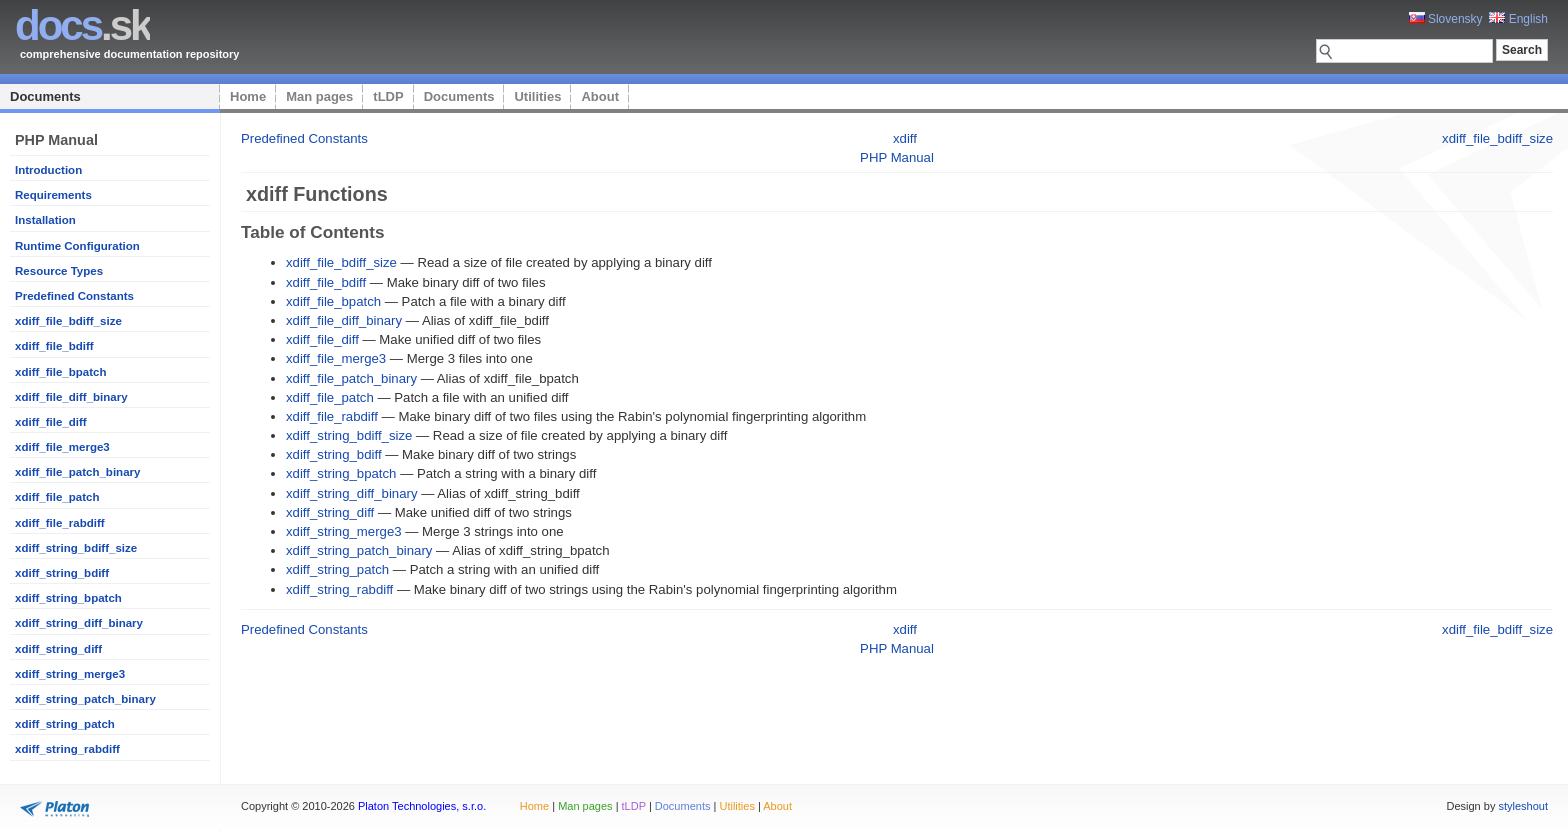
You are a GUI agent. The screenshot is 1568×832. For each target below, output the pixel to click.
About (600, 96)
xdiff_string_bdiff (62, 573)
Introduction (48, 170)
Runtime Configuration (77, 246)
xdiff (905, 138)
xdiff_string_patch (65, 724)
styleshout (1523, 806)
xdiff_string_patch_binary (85, 699)
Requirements (53, 195)
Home (248, 96)
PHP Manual (897, 157)
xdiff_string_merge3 (70, 674)
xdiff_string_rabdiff (67, 749)
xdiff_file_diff (51, 422)
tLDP (388, 96)
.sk (82, 25)
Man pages (319, 96)
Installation (45, 220)
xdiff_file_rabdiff (60, 523)
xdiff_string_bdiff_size (76, 548)
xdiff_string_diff (58, 649)
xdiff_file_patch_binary (77, 472)
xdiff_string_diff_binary (79, 623)
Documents (45, 96)
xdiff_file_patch (57, 497)
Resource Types (59, 271)
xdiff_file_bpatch (61, 372)
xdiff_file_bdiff (54, 346)
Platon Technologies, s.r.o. (422, 806)
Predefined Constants (74, 296)
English (1518, 19)
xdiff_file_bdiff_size (68, 321)
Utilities (537, 96)
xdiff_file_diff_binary (71, 397)
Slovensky (1446, 19)
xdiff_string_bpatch (68, 598)
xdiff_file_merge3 (62, 447)
